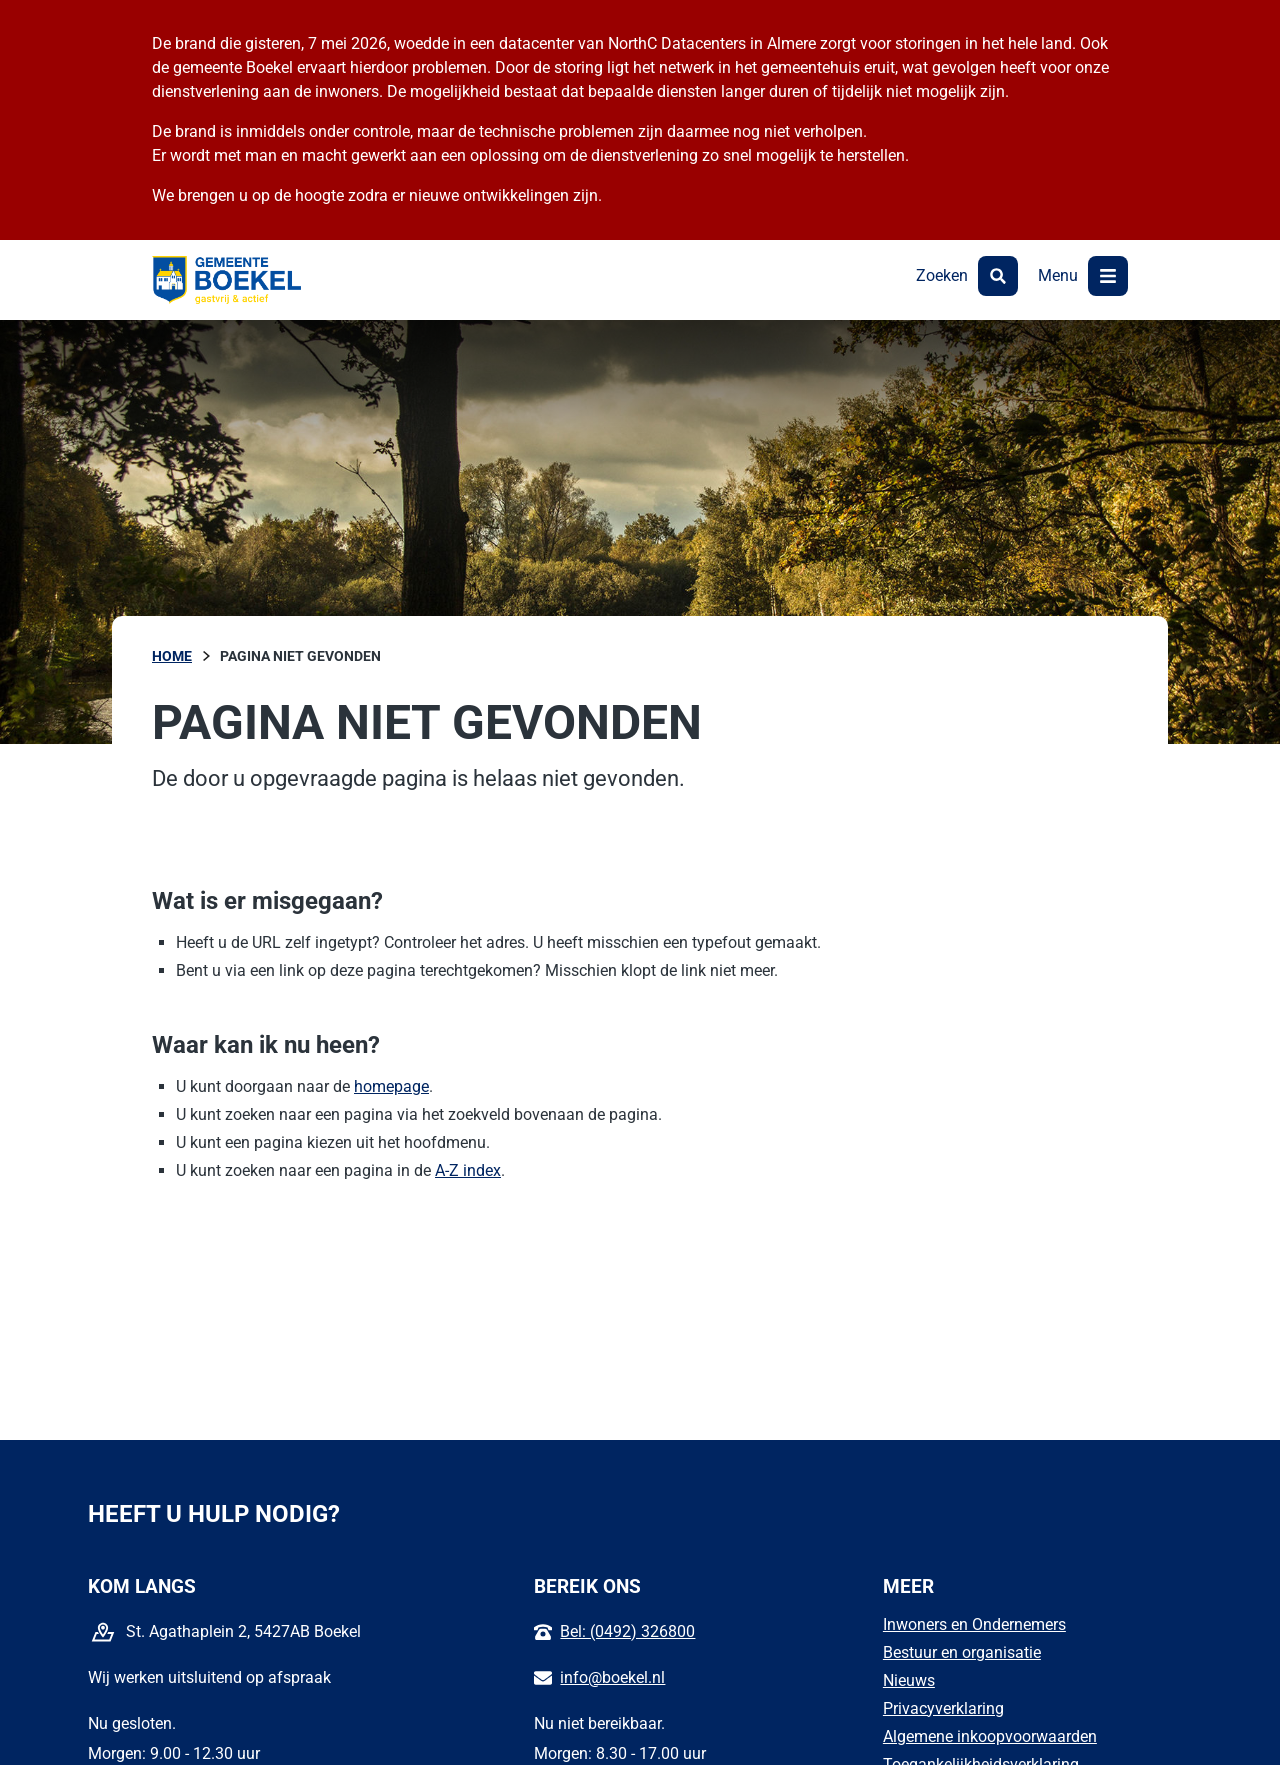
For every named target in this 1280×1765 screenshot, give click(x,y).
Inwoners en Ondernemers (974, 1624)
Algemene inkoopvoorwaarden (990, 1736)
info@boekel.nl (612, 1677)
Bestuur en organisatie (962, 1652)
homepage (391, 1086)
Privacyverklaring (943, 1708)
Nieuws (909, 1680)
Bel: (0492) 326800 (627, 1631)
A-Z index (468, 1170)
